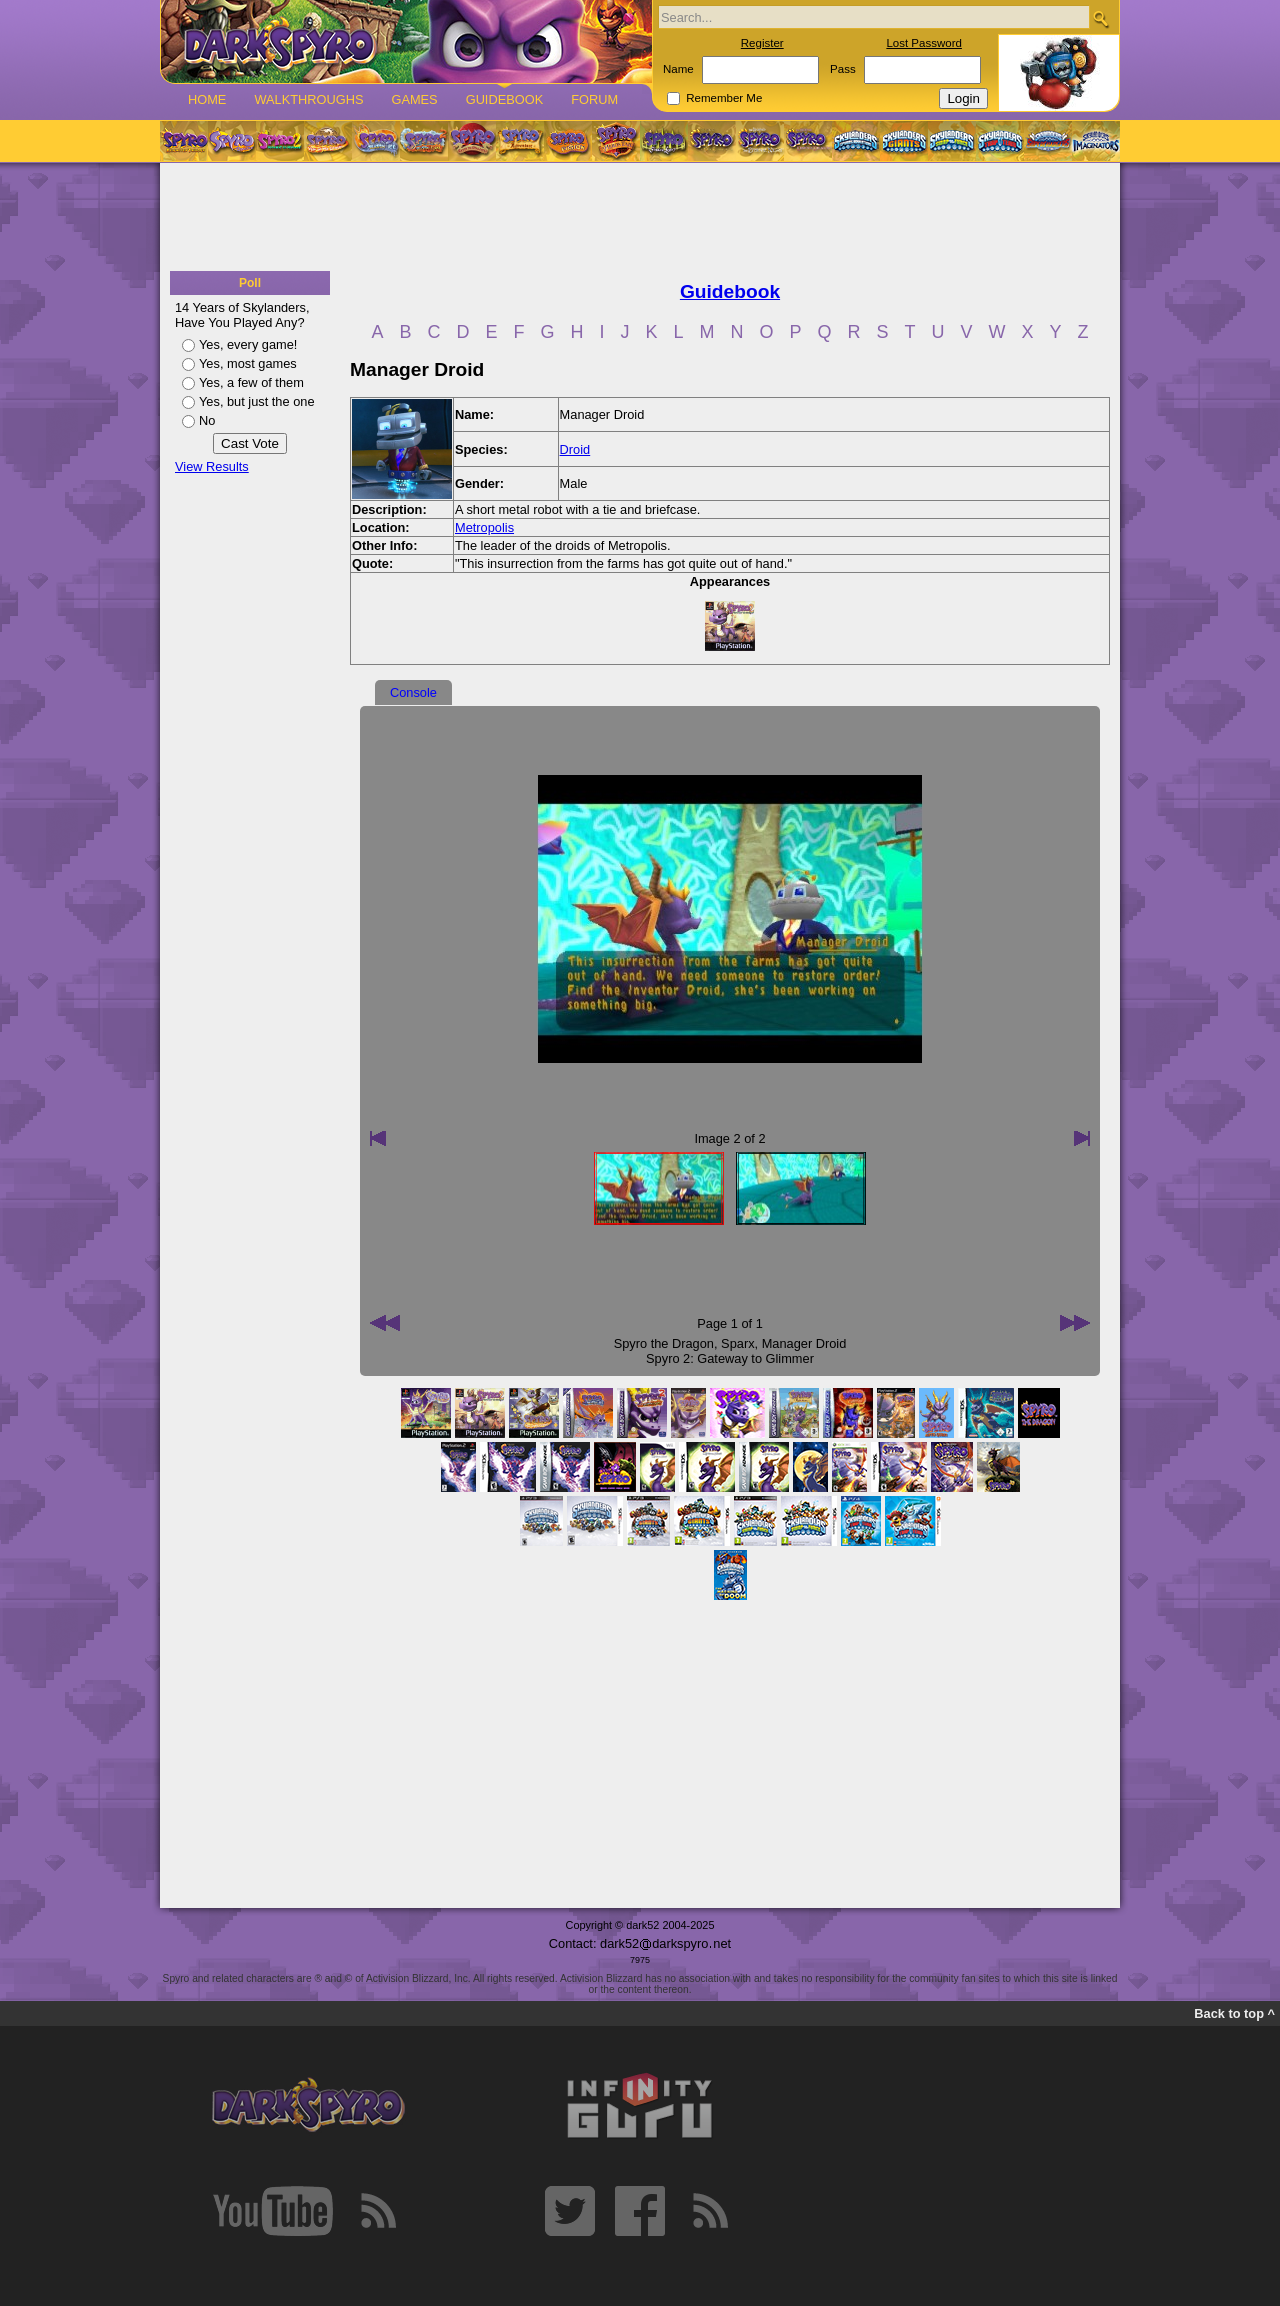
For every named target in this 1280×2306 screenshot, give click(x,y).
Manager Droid (804, 1343)
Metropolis (484, 527)
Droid (575, 449)
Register (762, 43)
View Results (212, 466)
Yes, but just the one (257, 401)
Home (207, 99)
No (207, 420)
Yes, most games (248, 363)
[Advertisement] (640, 218)
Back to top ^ (1234, 2013)
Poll (250, 283)
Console (413, 692)
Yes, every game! (248, 344)
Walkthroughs (308, 99)
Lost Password (924, 43)
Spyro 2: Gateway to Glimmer (730, 1358)
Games (414, 99)
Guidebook (505, 99)
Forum (594, 99)
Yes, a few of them (251, 382)
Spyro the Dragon (664, 1343)
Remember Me (724, 98)
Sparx (737, 1343)
